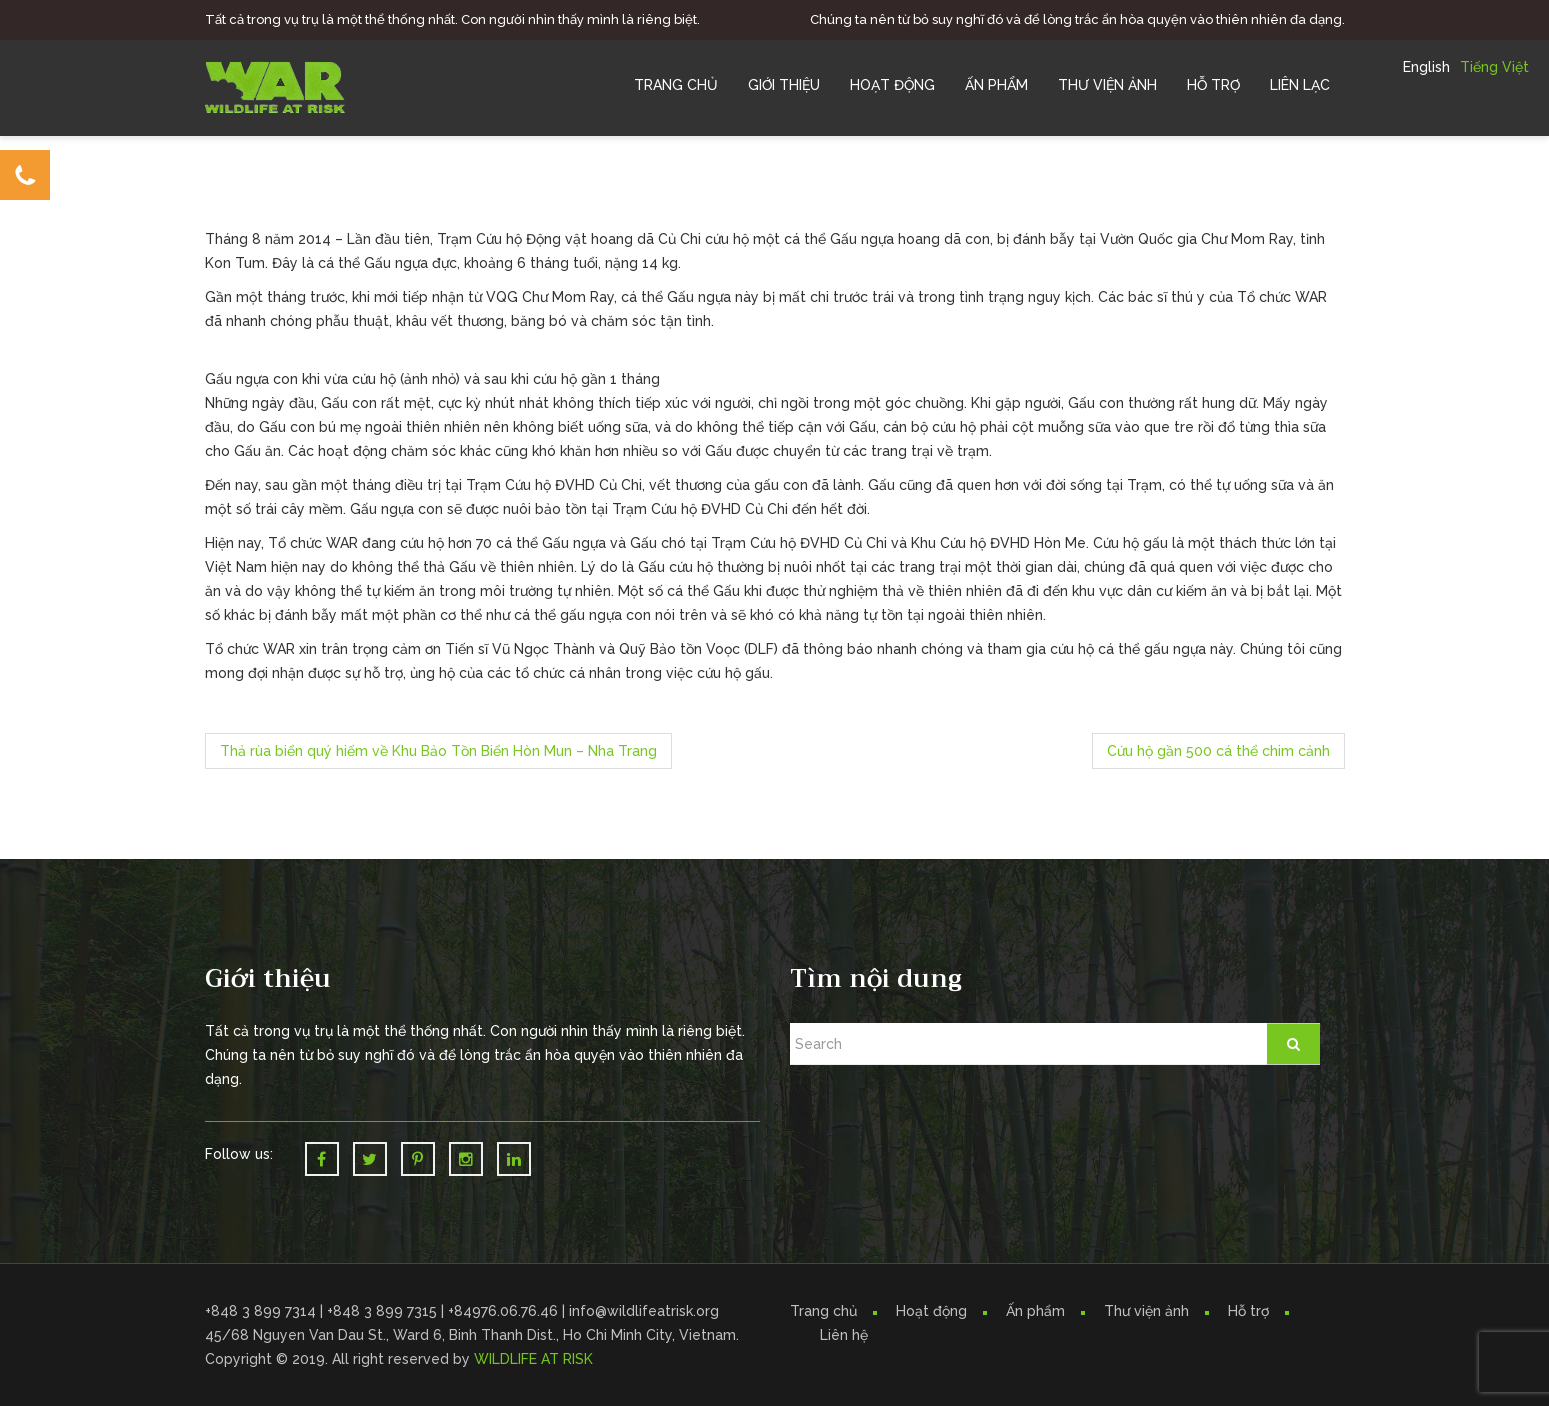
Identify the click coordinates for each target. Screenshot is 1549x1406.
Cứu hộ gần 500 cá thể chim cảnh (1218, 751)
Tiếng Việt (1494, 67)
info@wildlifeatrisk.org (644, 1311)
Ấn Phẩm (996, 85)
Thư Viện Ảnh (1107, 85)
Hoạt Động (892, 85)
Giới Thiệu (784, 85)
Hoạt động (931, 1311)
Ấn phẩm (1035, 1311)
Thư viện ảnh (1146, 1311)
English (1426, 67)
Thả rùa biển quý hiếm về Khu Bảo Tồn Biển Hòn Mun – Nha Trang (438, 751)
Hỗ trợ (1213, 85)
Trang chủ (676, 85)
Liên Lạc (1300, 85)
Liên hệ (844, 1335)
